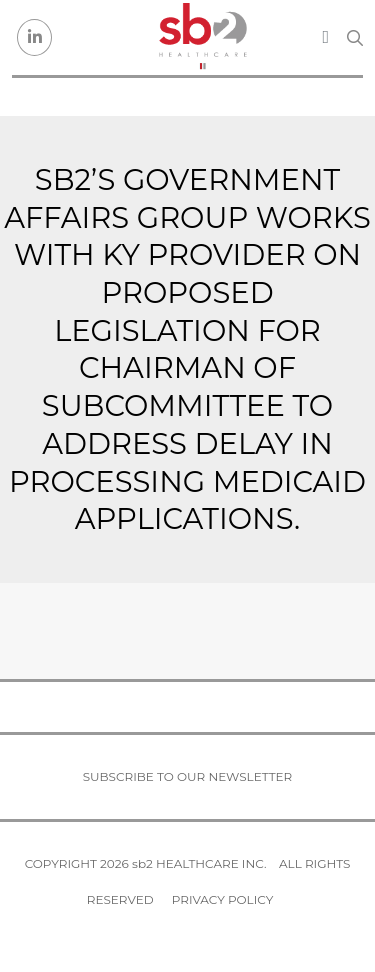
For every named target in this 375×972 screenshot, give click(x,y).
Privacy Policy (222, 899)
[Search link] (355, 38)
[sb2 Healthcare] (202, 37)
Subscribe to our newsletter (188, 776)
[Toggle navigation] (325, 37)
